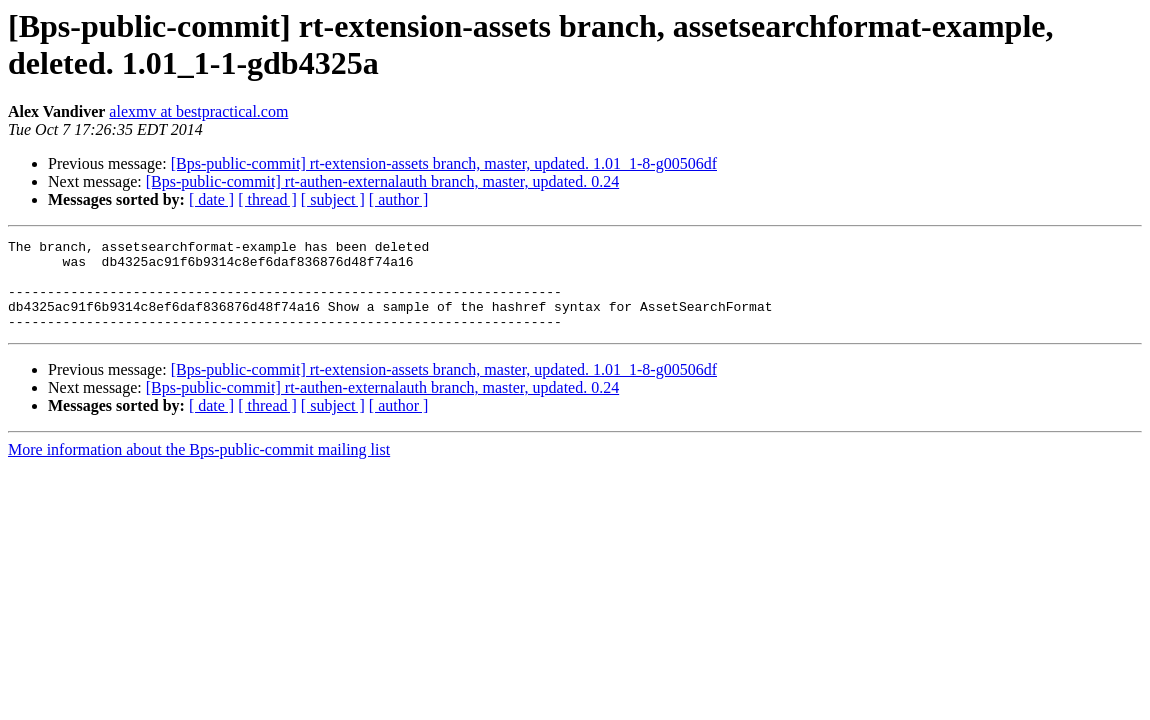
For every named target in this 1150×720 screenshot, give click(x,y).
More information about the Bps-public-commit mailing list (199, 467)
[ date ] (211, 199)
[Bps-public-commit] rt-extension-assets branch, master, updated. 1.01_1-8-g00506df (444, 163)
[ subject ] (333, 199)
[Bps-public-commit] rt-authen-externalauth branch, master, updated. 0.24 (382, 181)
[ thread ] (267, 199)
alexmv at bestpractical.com (198, 111)
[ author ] (399, 199)
